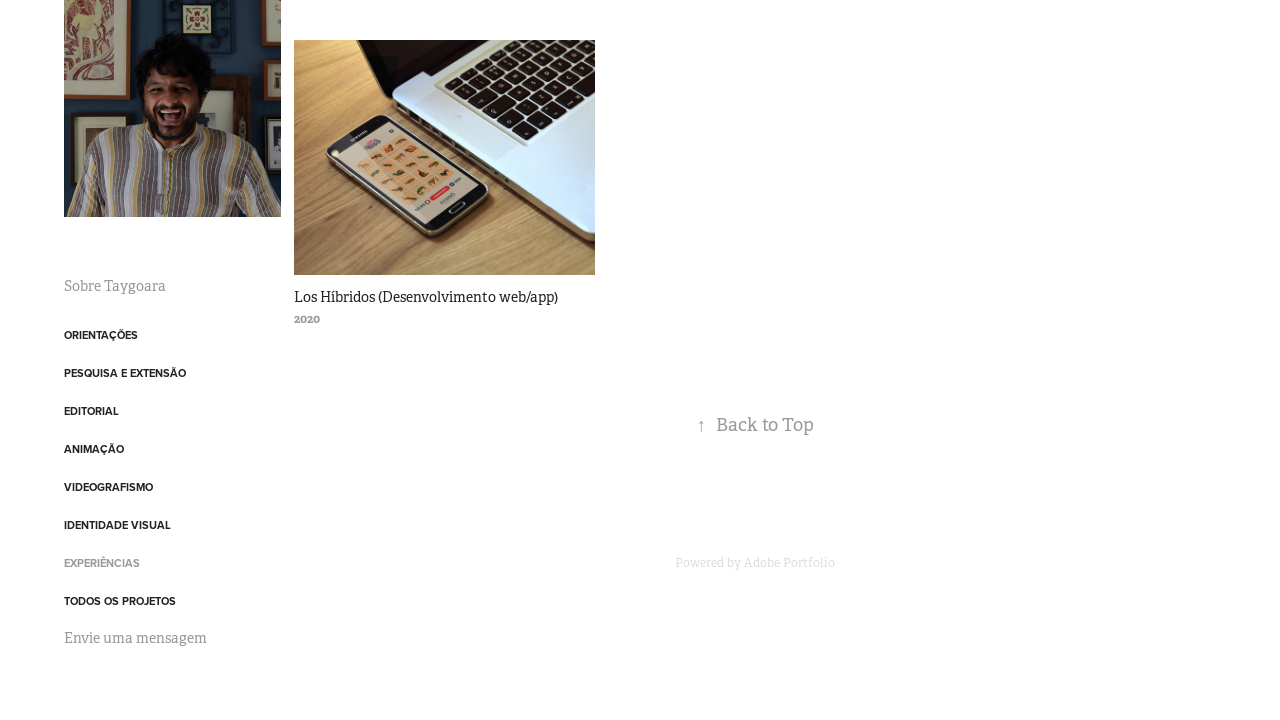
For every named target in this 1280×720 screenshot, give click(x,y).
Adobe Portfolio (789, 563)
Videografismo (108, 487)
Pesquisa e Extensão (125, 373)
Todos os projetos (120, 601)
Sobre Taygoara (115, 286)
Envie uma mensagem (135, 638)
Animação (94, 449)
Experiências (102, 563)
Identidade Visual (117, 525)
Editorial (91, 411)
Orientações (101, 335)
